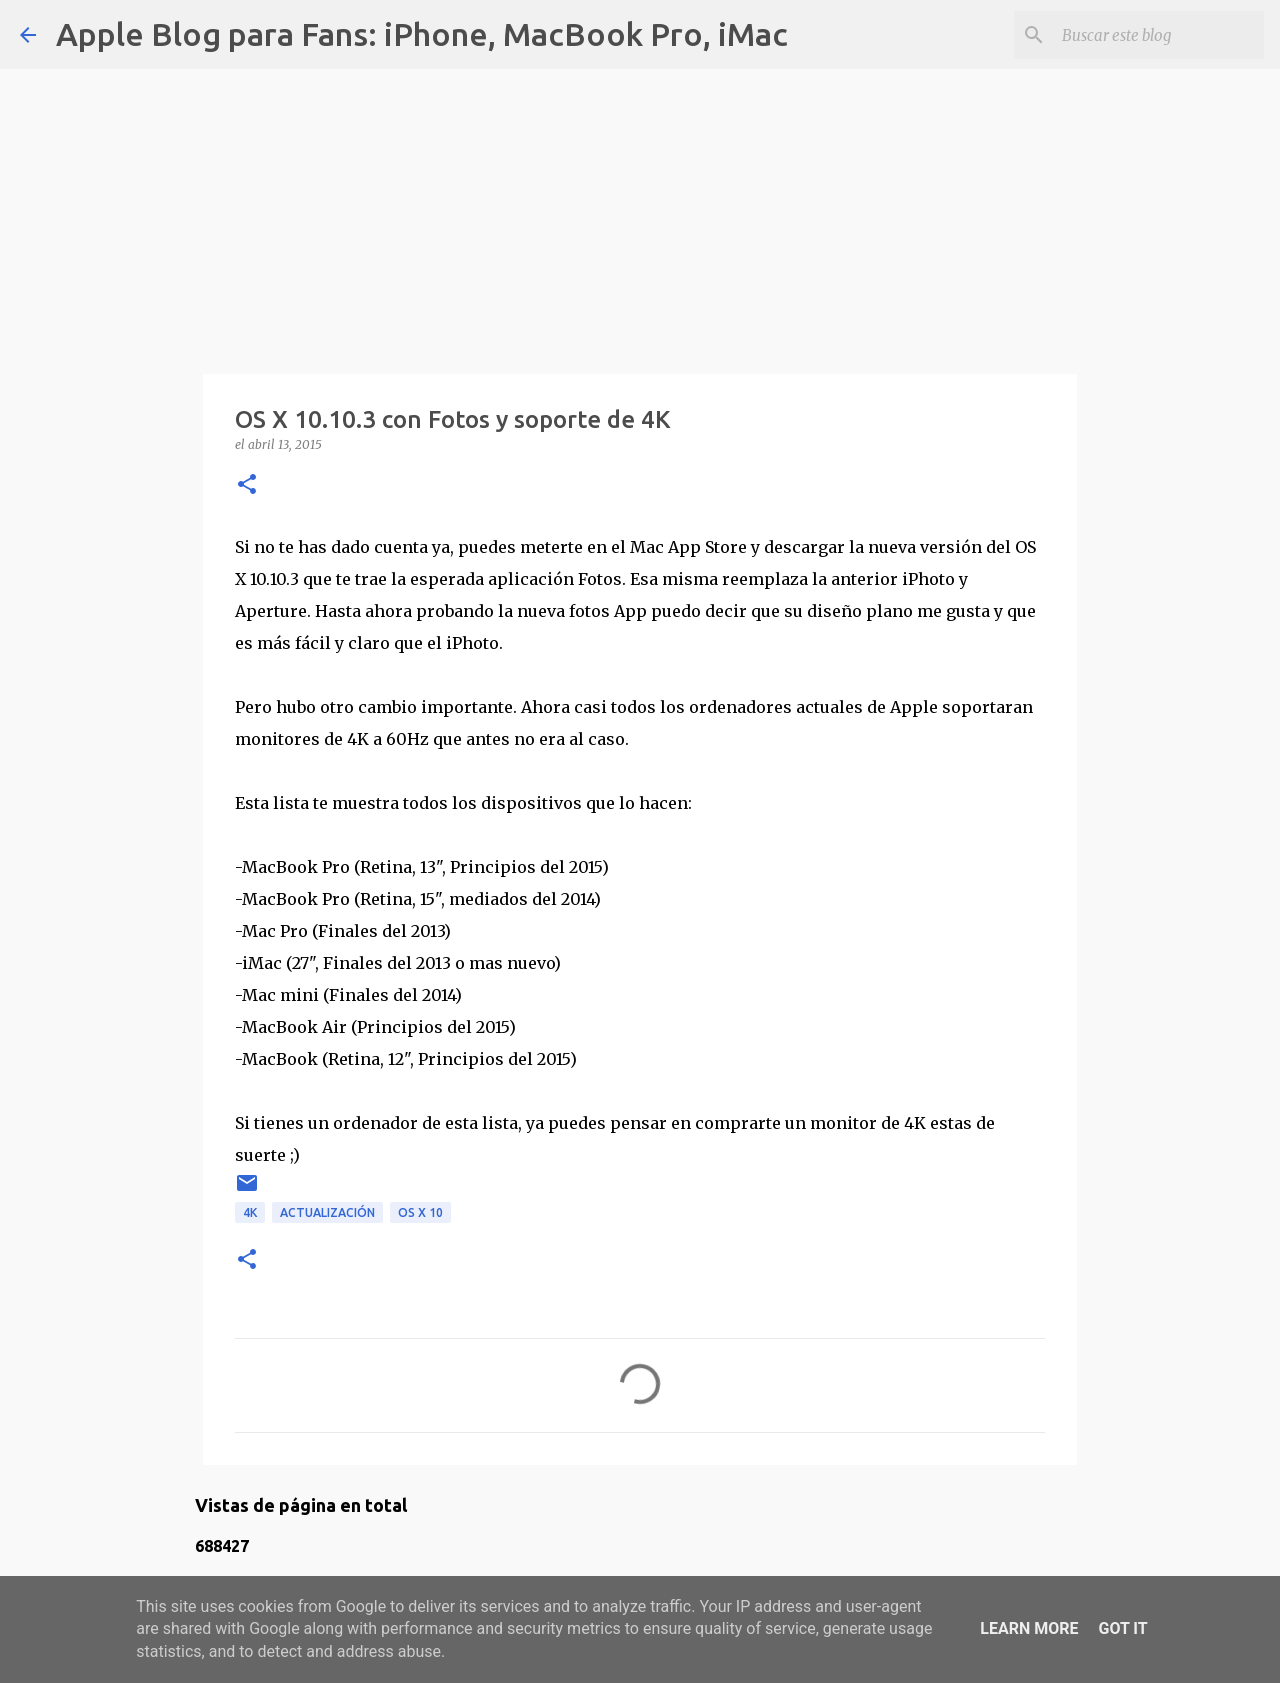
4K (250, 1212)
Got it (1122, 1628)
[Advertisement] (640, 210)
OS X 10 (420, 1212)
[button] (247, 485)
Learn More (1029, 1628)
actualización (327, 1212)
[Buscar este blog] (1159, 35)
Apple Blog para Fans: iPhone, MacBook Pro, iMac (422, 34)
